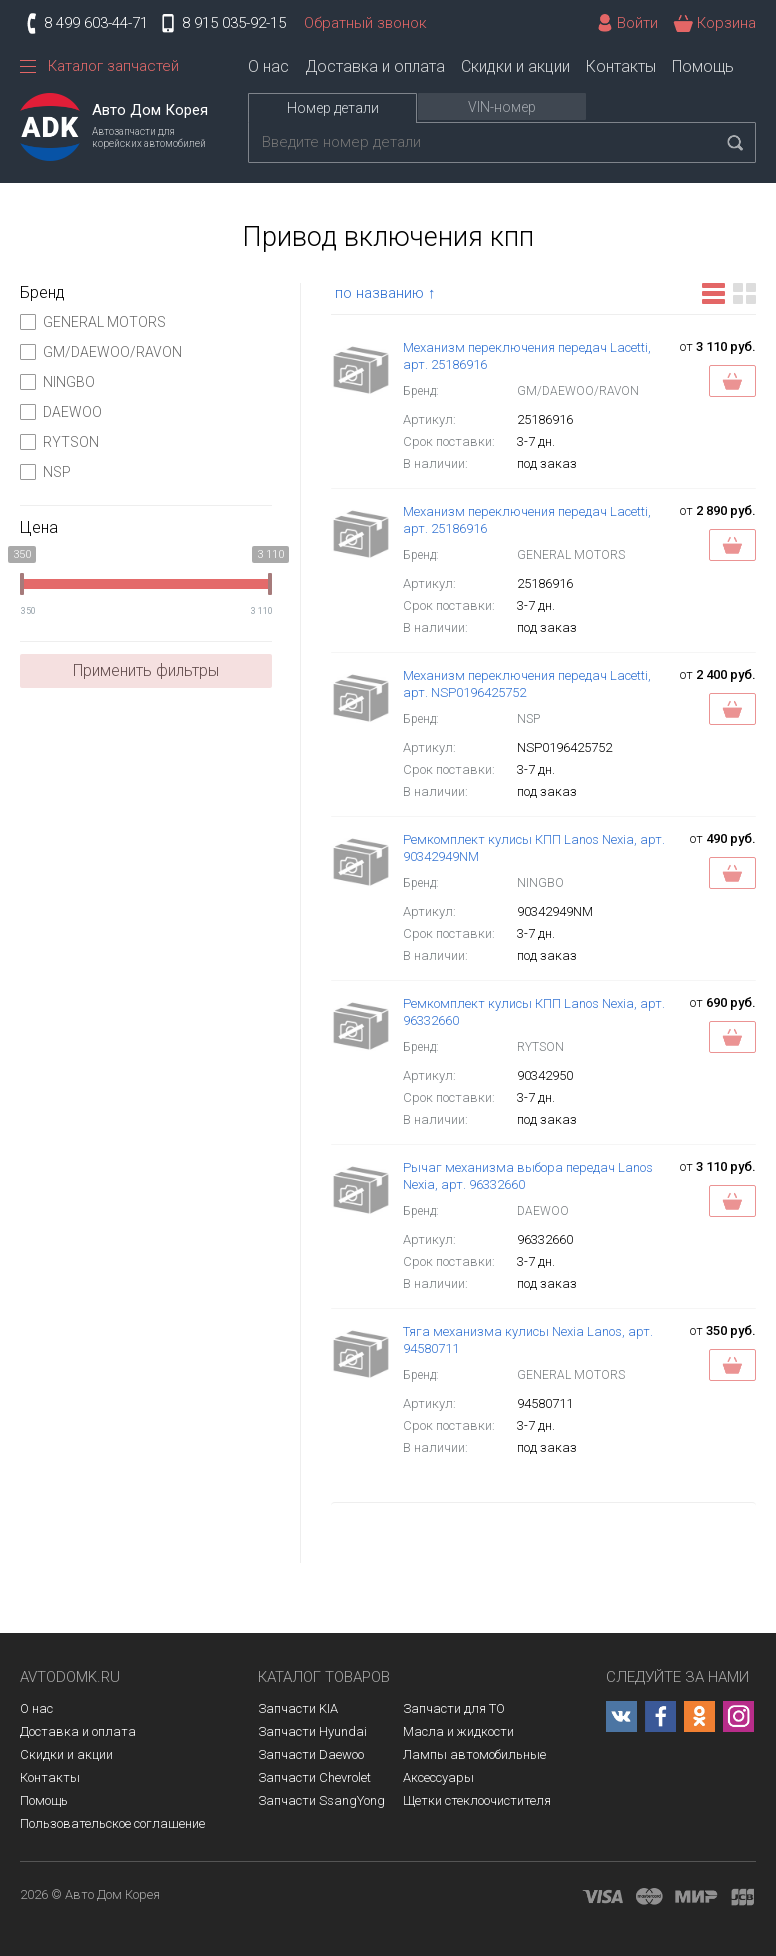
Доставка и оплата (375, 66)
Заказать (732, 381)
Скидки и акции (515, 66)
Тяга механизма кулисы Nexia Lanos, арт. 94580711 (528, 1340)
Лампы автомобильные (474, 1754)
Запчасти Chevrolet (314, 1777)
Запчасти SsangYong (321, 1800)
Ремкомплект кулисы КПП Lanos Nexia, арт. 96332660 (534, 1012)
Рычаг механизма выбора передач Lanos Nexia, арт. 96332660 (528, 1176)
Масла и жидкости (458, 1731)
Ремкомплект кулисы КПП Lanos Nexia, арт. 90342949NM (534, 848)
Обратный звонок (365, 23)
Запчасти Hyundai (312, 1731)
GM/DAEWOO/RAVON (101, 352)
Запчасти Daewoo (311, 1754)
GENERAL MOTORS (93, 322)
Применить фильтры (146, 670)
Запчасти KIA (298, 1708)
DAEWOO (61, 412)
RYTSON (59, 442)
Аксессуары (438, 1777)
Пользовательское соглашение (112, 1823)
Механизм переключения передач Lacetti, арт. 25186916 (527, 356)
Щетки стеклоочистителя (477, 1800)
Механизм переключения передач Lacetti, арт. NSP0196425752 (527, 684)
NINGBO (57, 382)
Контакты (621, 66)
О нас (268, 66)
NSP (45, 472)
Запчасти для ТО (454, 1708)
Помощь (703, 66)
